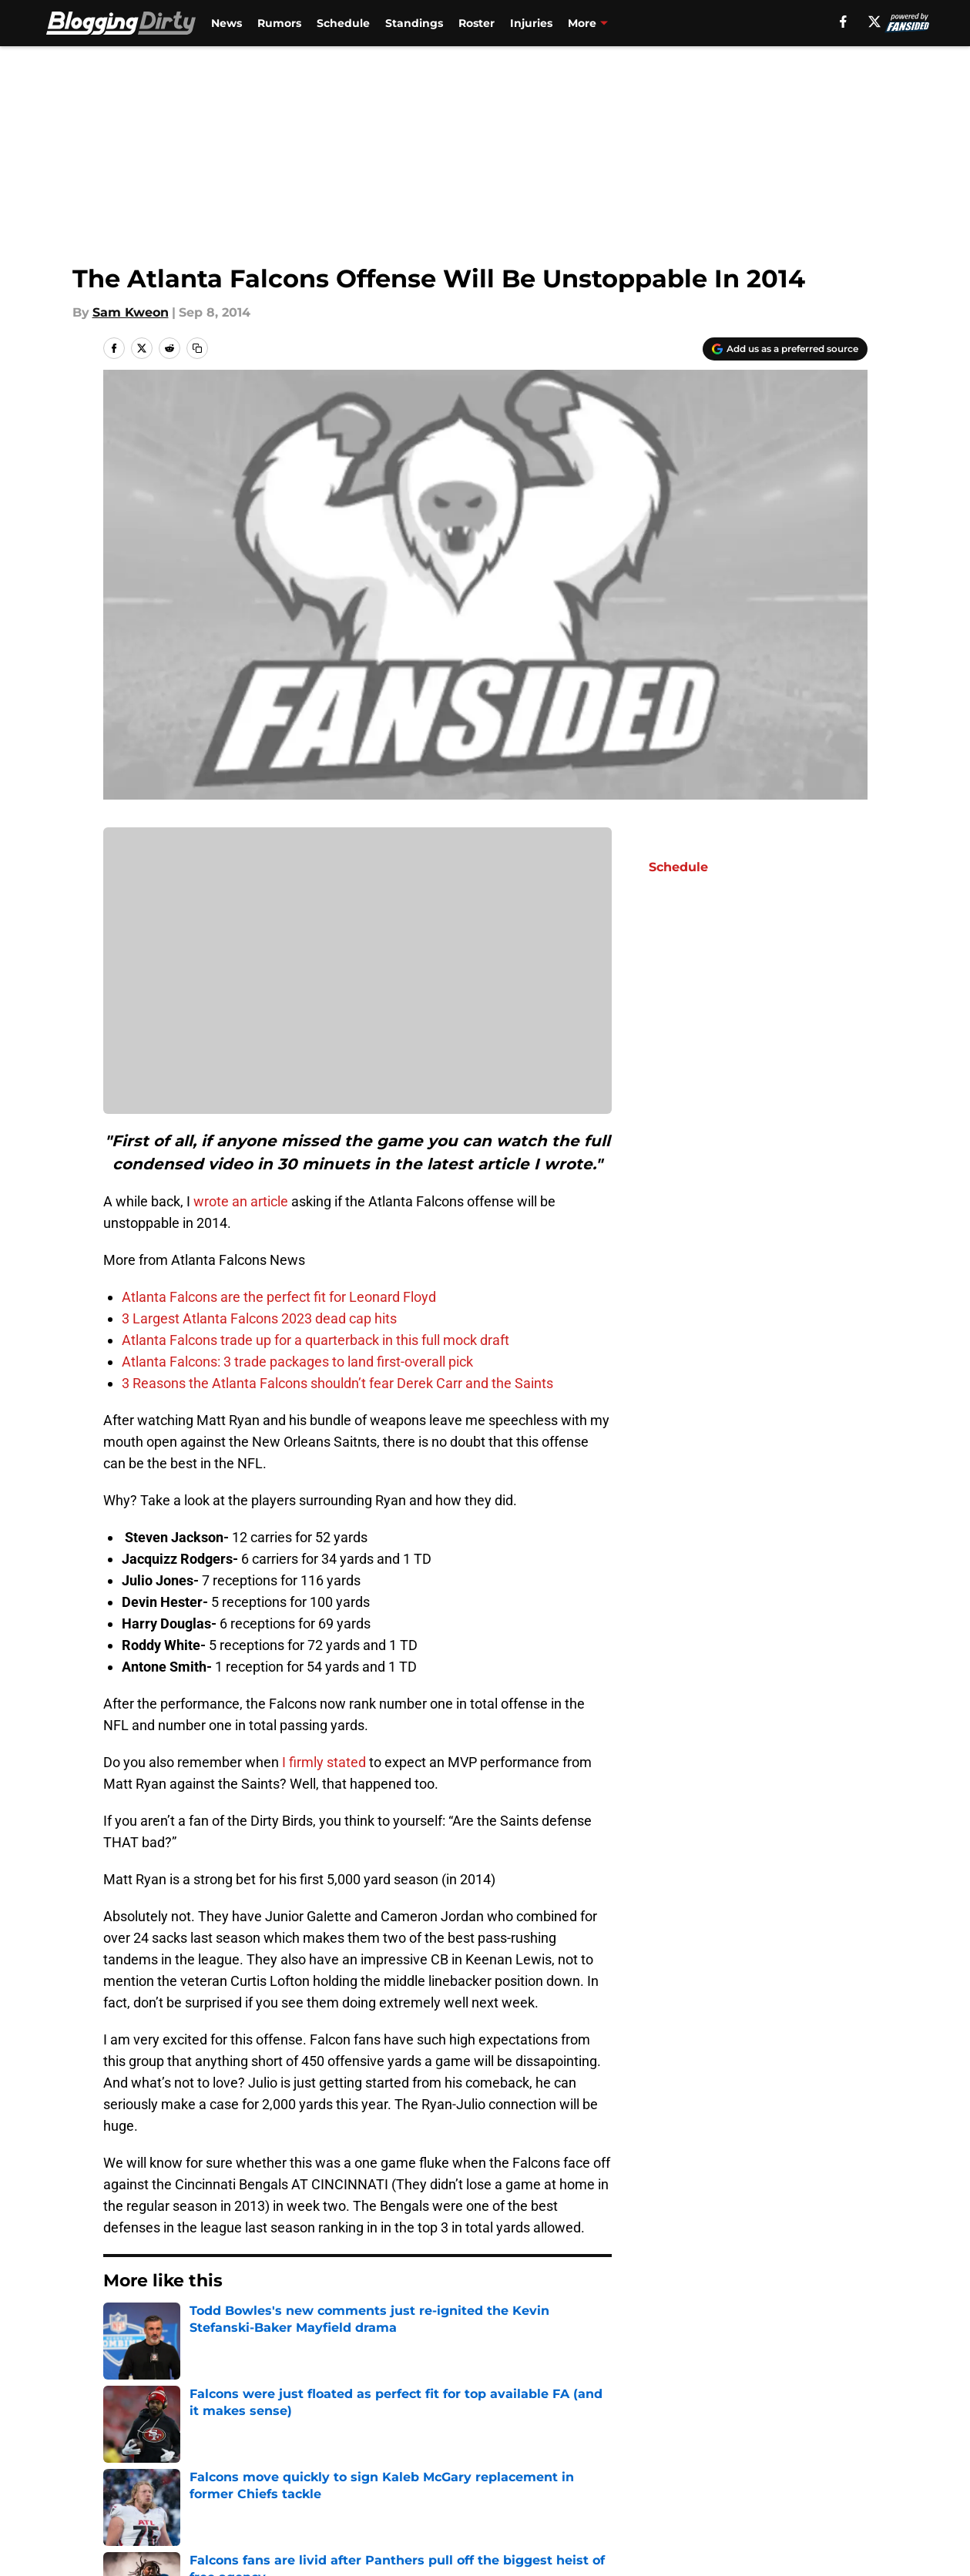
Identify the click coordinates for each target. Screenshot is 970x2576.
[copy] (197, 348)
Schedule (343, 23)
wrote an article (240, 1201)
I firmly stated (324, 1762)
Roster (476, 23)
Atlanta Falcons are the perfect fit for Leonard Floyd (279, 1297)
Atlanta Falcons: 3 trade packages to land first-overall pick (297, 1361)
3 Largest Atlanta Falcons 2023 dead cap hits (259, 1318)
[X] (874, 21)
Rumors (279, 23)
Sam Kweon (130, 312)
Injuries (531, 23)
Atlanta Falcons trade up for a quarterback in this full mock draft (315, 1340)
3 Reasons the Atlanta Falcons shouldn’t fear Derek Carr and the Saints (337, 1383)
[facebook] (843, 21)
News (226, 23)
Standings (414, 23)
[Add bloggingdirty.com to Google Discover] (785, 349)
